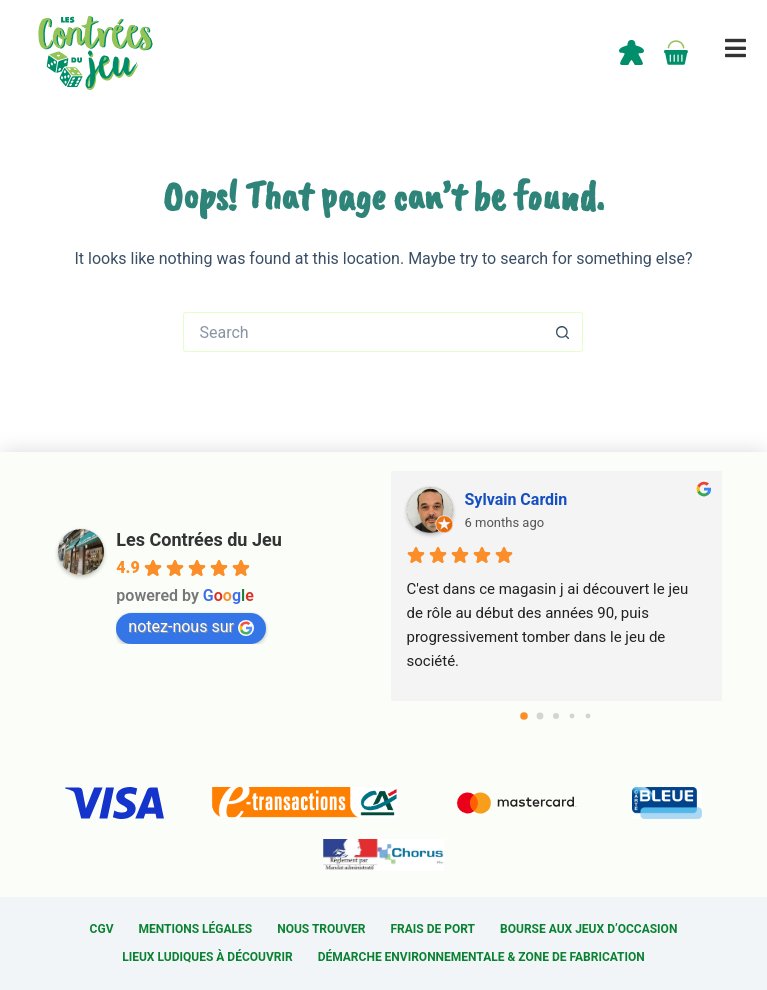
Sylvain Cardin (516, 499)
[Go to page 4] (588, 716)
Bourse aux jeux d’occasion (588, 929)
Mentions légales (195, 929)
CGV (102, 929)
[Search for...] (363, 332)
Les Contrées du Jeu (198, 539)
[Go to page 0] (524, 717)
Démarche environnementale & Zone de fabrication (481, 957)
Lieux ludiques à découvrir (207, 957)
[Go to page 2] (556, 716)
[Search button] (563, 332)
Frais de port (433, 929)
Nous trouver (321, 929)
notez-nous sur (191, 626)
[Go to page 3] (572, 716)
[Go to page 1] (540, 716)
